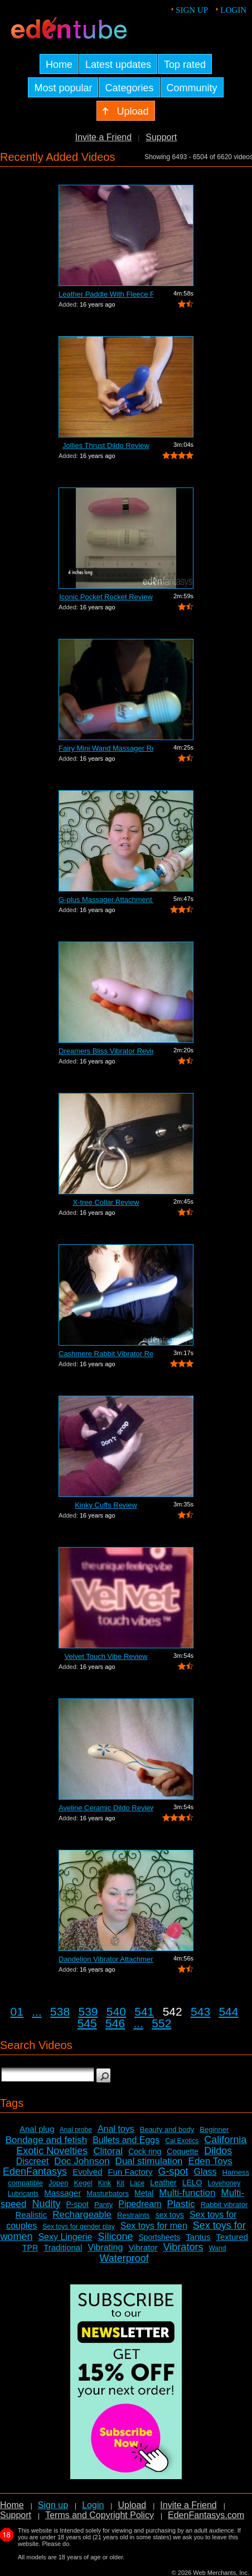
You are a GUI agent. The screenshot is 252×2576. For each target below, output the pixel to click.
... (37, 2011)
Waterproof (123, 2258)
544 (228, 2011)
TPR (30, 2247)
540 (116, 2011)
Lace (137, 2183)
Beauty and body (167, 2129)
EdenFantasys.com (206, 2515)
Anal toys (116, 2129)
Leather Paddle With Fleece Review (106, 294)
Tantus (198, 2237)
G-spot (173, 2171)
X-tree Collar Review (105, 1202)
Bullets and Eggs (126, 2140)
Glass (205, 2171)
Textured (232, 2237)
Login (233, 10)
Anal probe (76, 2130)
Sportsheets (159, 2237)
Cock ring (144, 2151)
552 (161, 2023)
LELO (192, 2182)
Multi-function (187, 2193)
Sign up (192, 10)
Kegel (83, 2183)
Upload (132, 2505)
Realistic (31, 2214)
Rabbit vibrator (224, 2204)
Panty (103, 2204)
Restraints (133, 2215)
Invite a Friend (103, 137)
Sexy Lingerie (65, 2237)
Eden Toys (210, 2161)
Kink (104, 2183)
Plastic (181, 2204)
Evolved (87, 2171)
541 (144, 2011)
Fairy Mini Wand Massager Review (106, 748)
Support (161, 137)
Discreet (32, 2161)
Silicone (115, 2236)
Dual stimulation (149, 2161)
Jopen (58, 2183)
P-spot (77, 2204)
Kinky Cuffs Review (106, 1505)
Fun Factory (130, 2171)
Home (12, 2505)
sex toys (170, 2214)
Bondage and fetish (47, 2140)
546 (115, 2023)
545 (87, 2023)
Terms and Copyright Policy (99, 2515)
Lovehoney (223, 2183)
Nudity (46, 2203)
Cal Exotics (181, 2141)
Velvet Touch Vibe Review (105, 1656)
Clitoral (108, 2151)
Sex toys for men (153, 2225)
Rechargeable (82, 2214)
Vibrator (142, 2247)
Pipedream (139, 2204)
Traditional (62, 2247)
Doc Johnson (81, 2161)
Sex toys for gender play (78, 2226)
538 (60, 2011)
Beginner (214, 2129)
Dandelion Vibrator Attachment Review (106, 1959)
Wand (217, 2248)
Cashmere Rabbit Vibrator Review (106, 1353)
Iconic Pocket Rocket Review (106, 597)
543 (200, 2011)
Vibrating (105, 2247)
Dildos (218, 2150)
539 (88, 2011)
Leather (163, 2182)
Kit (120, 2183)
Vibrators (183, 2247)
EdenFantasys (35, 2171)
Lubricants (23, 2194)
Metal (143, 2193)
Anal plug (37, 2129)
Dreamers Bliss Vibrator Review (106, 1051)
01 (17, 2011)
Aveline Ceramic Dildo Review (106, 1808)
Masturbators (107, 2193)
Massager (62, 2193)
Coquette (182, 2151)
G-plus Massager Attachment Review (106, 899)
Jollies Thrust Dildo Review (105, 445)
